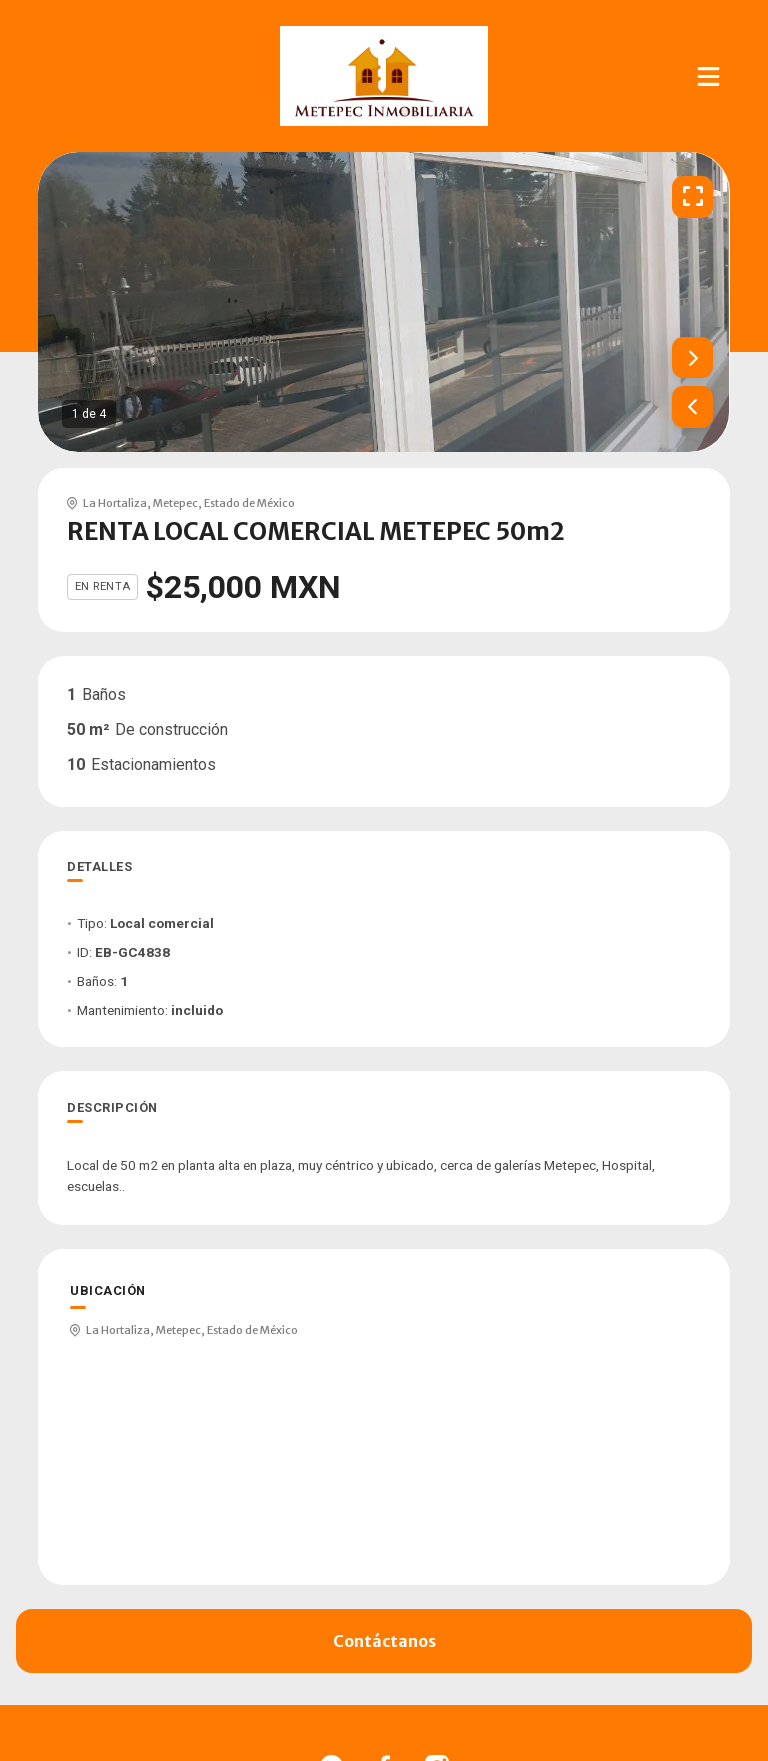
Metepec (175, 503)
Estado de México (249, 503)
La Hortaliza (115, 503)
